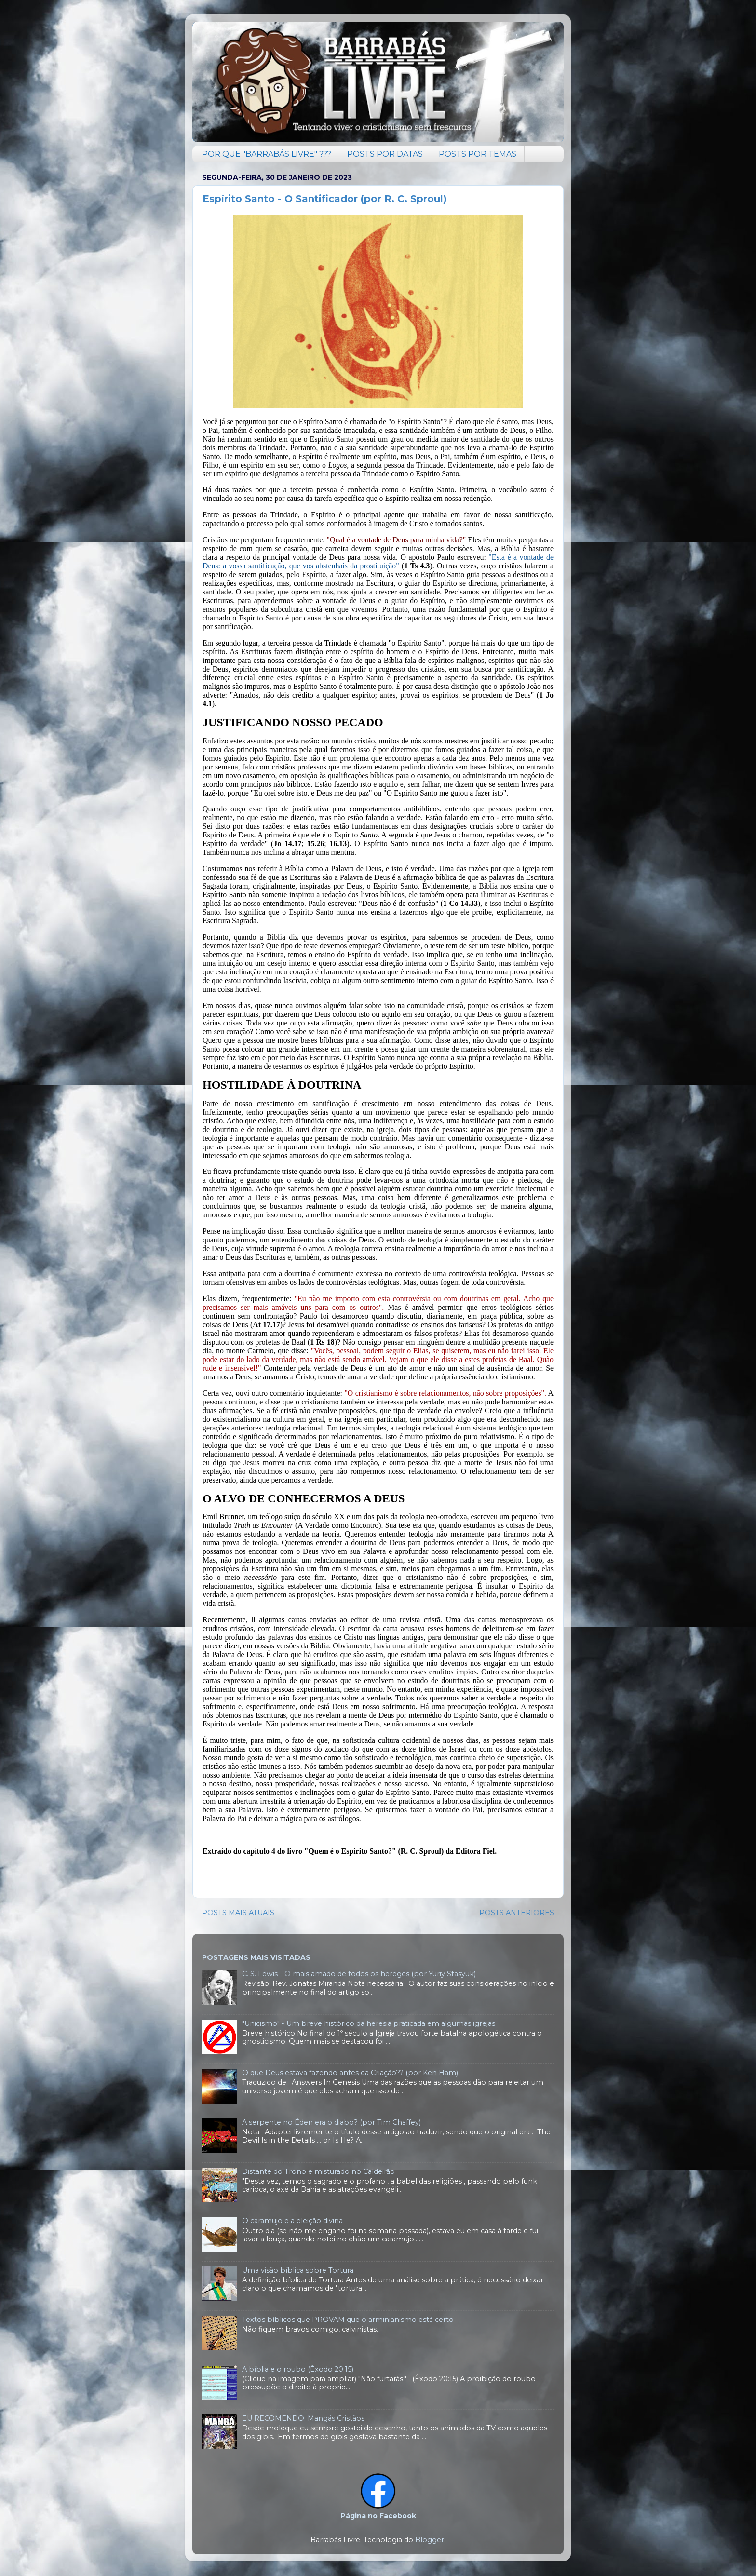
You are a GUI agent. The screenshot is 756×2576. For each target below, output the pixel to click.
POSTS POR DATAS (385, 154)
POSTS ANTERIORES (516, 1912)
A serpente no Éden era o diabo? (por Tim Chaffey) (331, 2122)
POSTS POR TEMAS (477, 154)
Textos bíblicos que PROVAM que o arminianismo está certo (348, 2319)
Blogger (429, 2540)
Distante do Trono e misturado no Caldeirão (318, 2171)
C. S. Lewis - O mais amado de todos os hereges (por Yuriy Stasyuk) (359, 1973)
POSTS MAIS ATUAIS (238, 1912)
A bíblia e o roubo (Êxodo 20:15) (297, 2369)
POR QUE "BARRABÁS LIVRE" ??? (266, 154)
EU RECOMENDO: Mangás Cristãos (303, 2418)
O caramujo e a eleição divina (292, 2220)
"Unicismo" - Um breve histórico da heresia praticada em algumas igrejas (368, 2023)
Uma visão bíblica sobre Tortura (297, 2270)
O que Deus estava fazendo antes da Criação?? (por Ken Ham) (350, 2072)
